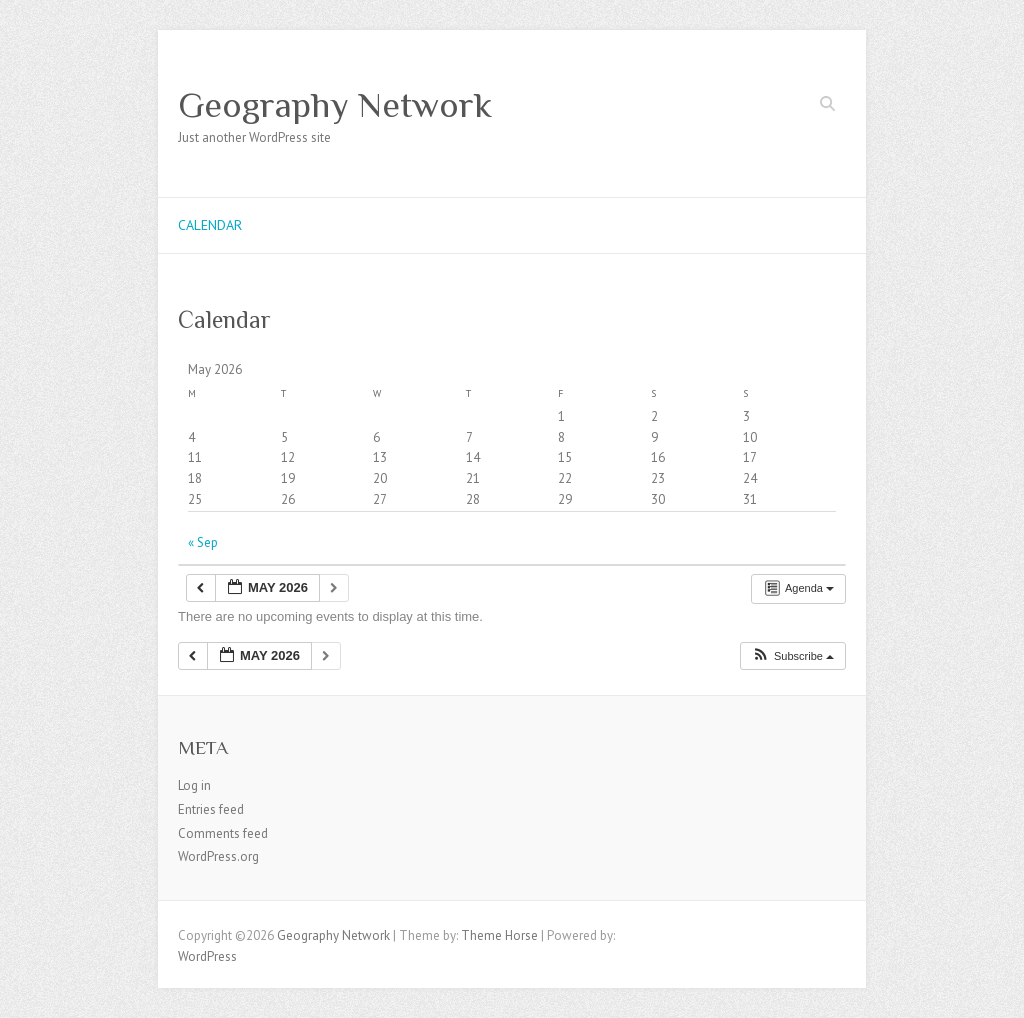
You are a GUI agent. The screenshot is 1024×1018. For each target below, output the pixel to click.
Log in (194, 785)
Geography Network (335, 105)
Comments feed (223, 833)
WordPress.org (218, 856)
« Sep (203, 542)
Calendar (210, 225)
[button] (792, 656)
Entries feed (211, 809)
